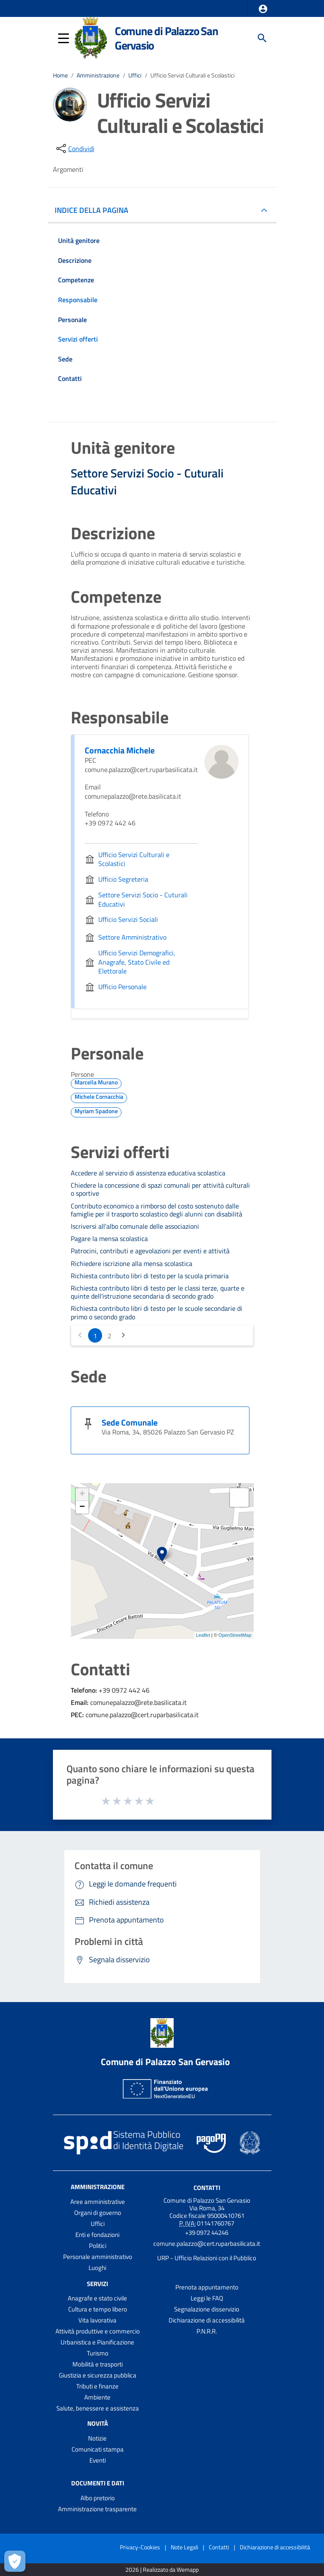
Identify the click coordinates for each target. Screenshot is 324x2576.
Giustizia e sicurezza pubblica (97, 2375)
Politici (97, 2246)
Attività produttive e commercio (97, 2331)
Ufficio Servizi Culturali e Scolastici (192, 75)
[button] (263, 9)
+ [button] (82, 1494)
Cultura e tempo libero (97, 2309)
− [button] (82, 1507)
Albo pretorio (97, 2498)
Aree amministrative (97, 2201)
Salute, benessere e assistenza (97, 2408)
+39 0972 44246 (206, 2232)
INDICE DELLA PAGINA (95, 210)
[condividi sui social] (74, 148)
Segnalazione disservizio (206, 2309)
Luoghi (97, 2268)
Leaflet (203, 1635)
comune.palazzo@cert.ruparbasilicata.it (206, 2243)
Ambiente (97, 2397)
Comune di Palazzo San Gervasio (166, 38)
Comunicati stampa (98, 2449)
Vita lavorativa (97, 2320)
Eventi (97, 2460)
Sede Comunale (130, 1422)
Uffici (134, 75)
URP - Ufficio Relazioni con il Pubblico (206, 2258)
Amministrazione (98, 75)
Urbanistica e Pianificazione (97, 2342)
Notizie (97, 2438)
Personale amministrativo (97, 2257)
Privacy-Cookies (140, 2547)
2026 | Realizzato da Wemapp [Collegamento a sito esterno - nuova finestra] (162, 2569)
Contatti (207, 2187)
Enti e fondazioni (97, 2235)
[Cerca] (262, 38)
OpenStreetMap (235, 1635)
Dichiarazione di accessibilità (207, 2320)
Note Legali (184, 2547)
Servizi (97, 2283)
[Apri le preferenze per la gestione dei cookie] (14, 2561)
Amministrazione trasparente (97, 2509)
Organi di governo (97, 2212)
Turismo (97, 2353)
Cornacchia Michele (120, 750)
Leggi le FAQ (207, 2298)
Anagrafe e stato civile (97, 2298)
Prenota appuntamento (206, 2287)
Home (60, 75)
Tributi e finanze (97, 2386)
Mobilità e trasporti (97, 2364)
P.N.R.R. (207, 2331)
